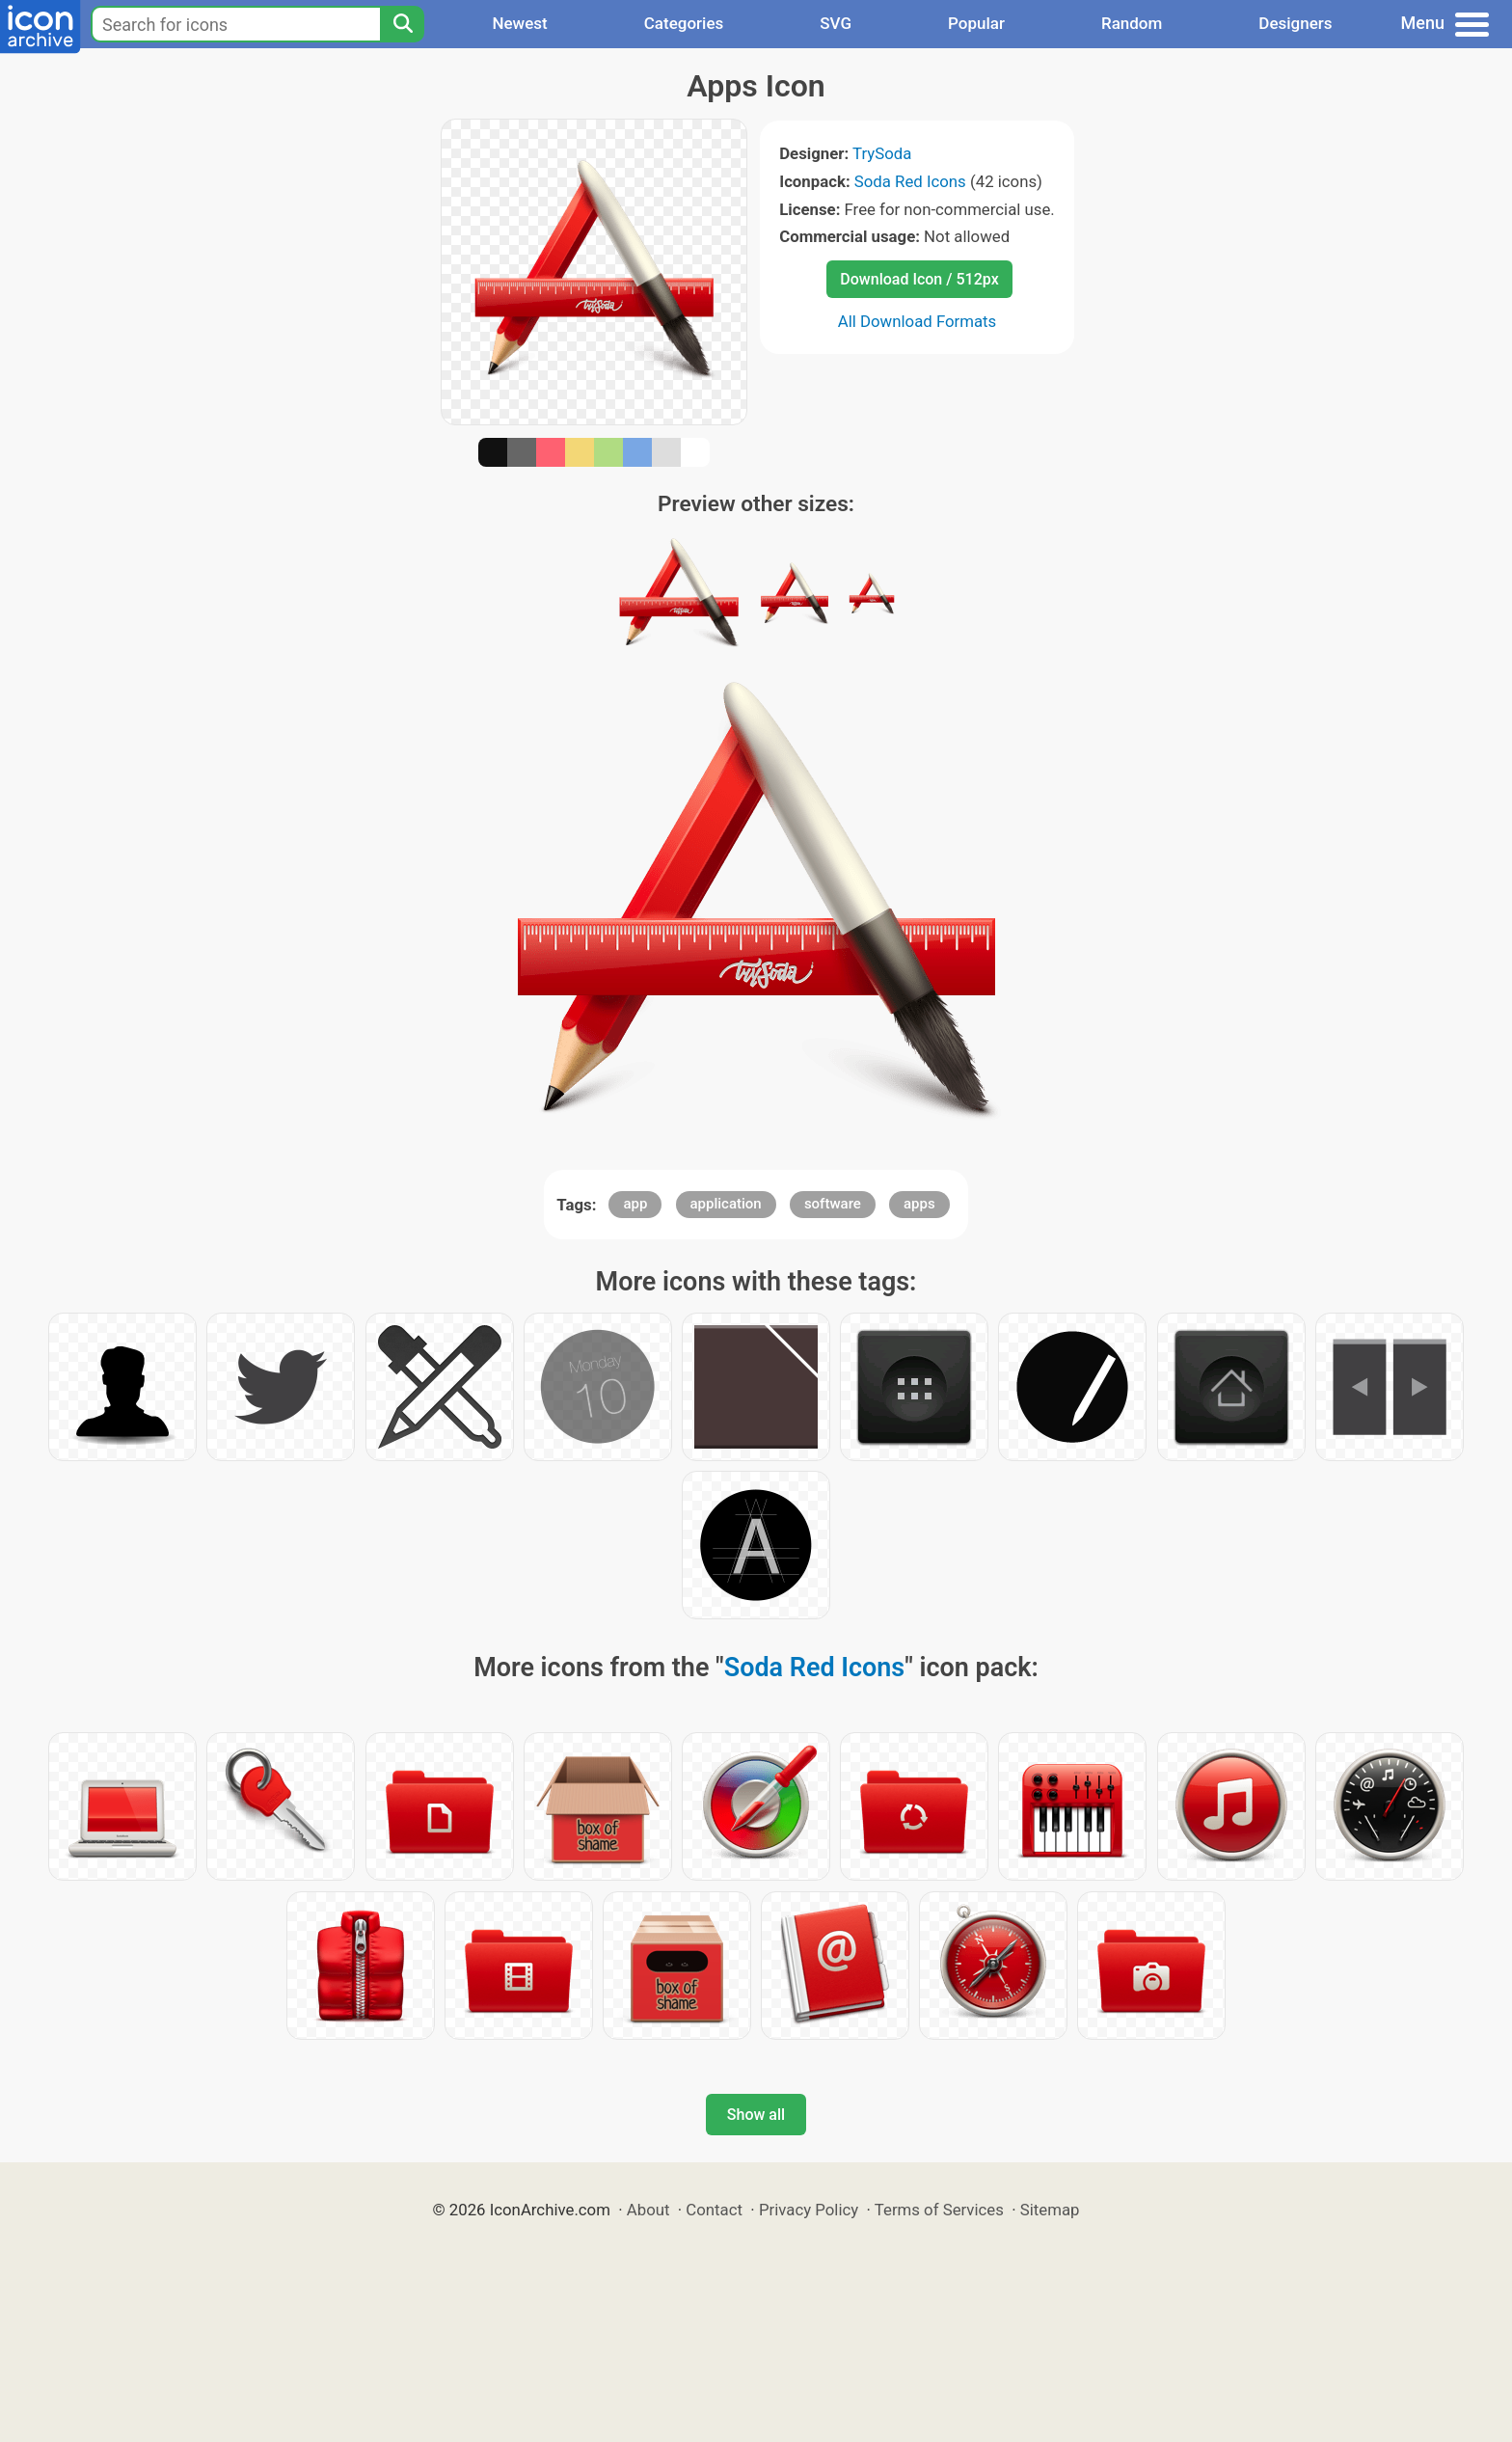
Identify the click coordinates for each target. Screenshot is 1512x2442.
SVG (835, 23)
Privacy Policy (808, 2209)
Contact (714, 2209)
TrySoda (881, 153)
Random (1131, 23)
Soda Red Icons (910, 181)
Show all (756, 2114)
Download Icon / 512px (919, 279)
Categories (684, 23)
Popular (976, 23)
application (726, 1203)
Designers (1295, 23)
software (832, 1203)
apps (919, 1203)
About (648, 2209)
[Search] (402, 24)
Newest (519, 23)
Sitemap (1050, 2209)
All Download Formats (917, 321)
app (635, 1203)
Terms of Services (939, 2209)
